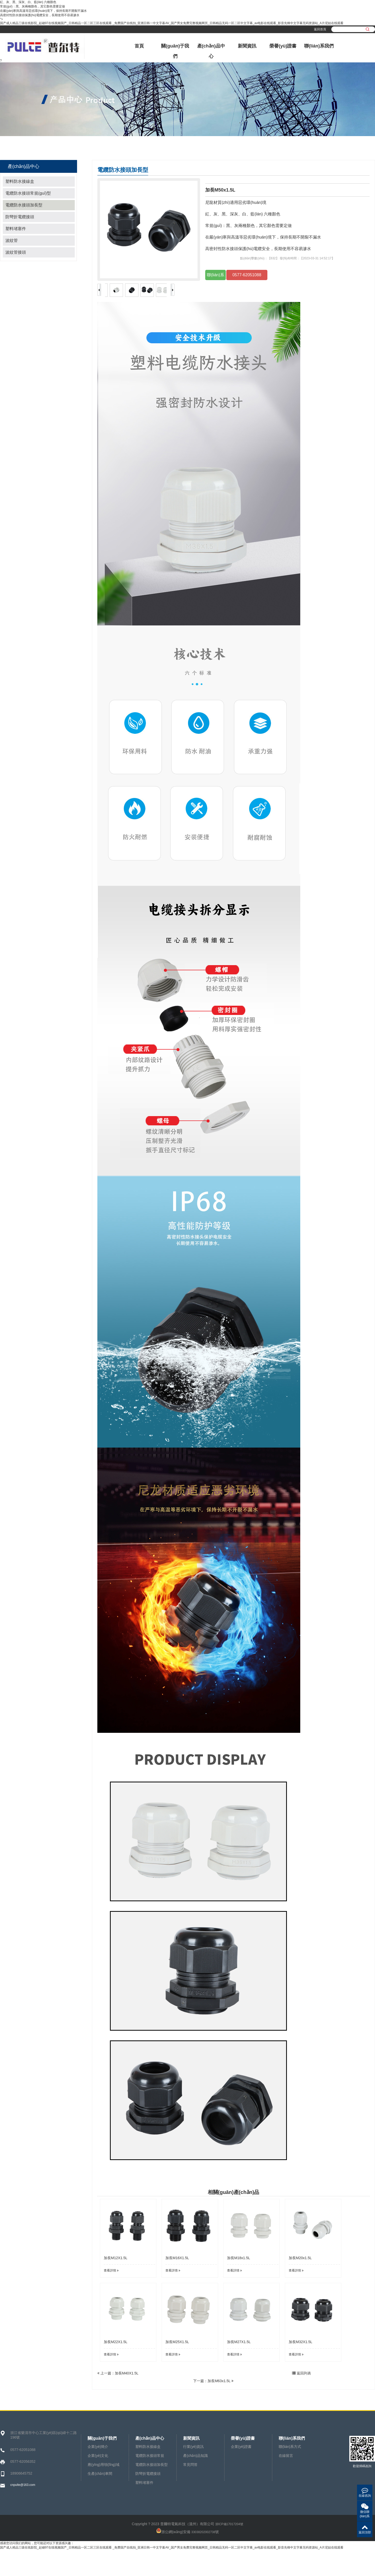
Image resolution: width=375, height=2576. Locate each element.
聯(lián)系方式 (290, 2447)
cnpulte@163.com (22, 2485)
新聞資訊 (247, 46)
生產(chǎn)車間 (100, 2474)
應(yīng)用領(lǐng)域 (103, 2465)
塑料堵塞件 (15, 228)
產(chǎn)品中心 (211, 51)
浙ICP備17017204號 (229, 2524)
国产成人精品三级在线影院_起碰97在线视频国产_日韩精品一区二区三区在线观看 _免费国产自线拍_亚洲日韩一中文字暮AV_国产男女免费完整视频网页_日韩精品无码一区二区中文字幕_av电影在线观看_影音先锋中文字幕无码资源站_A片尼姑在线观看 (171, 23)
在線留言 (286, 2456)
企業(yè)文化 (98, 2456)
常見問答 (190, 2465)
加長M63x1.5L (219, 2381)
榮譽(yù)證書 (282, 46)
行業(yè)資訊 (193, 2447)
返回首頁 (320, 29)
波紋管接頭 (15, 252)
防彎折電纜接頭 (19, 217)
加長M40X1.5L (126, 2373)
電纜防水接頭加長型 (23, 205)
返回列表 (301, 2373)
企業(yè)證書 (241, 2447)
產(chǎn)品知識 (195, 2456)
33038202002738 (203, 2532)
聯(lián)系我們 (319, 46)
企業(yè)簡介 (98, 2447)
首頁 (139, 46)
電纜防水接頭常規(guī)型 (28, 193)
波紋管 (11, 240)
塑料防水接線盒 (19, 181)
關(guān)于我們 (175, 51)
